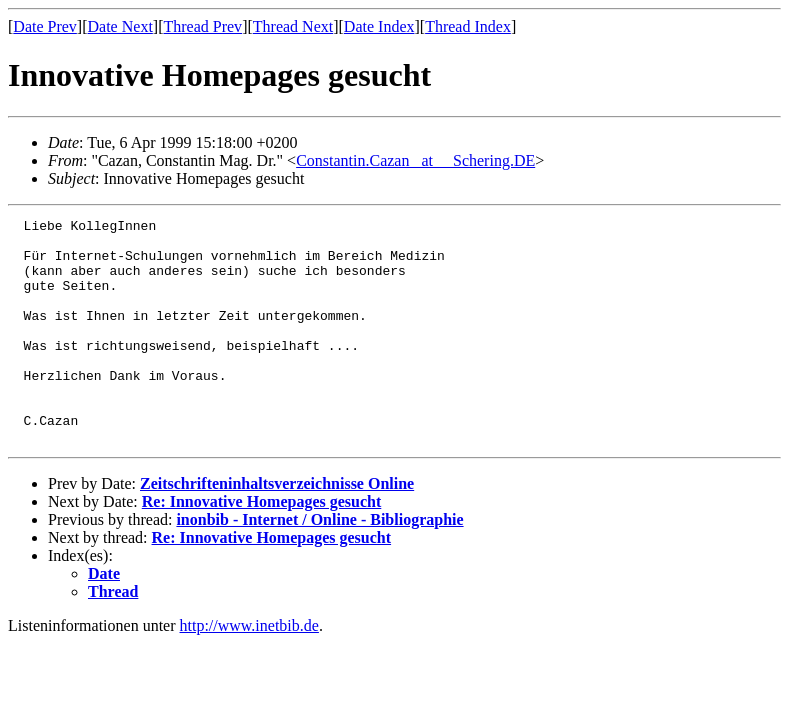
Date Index (379, 26)
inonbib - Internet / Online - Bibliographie (319, 564)
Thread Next (293, 26)
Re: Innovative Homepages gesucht (262, 546)
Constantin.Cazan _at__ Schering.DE (415, 160)
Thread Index (468, 26)
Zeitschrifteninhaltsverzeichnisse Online (277, 528)
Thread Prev (202, 26)
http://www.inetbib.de (249, 670)
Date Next (120, 26)
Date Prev (45, 26)
